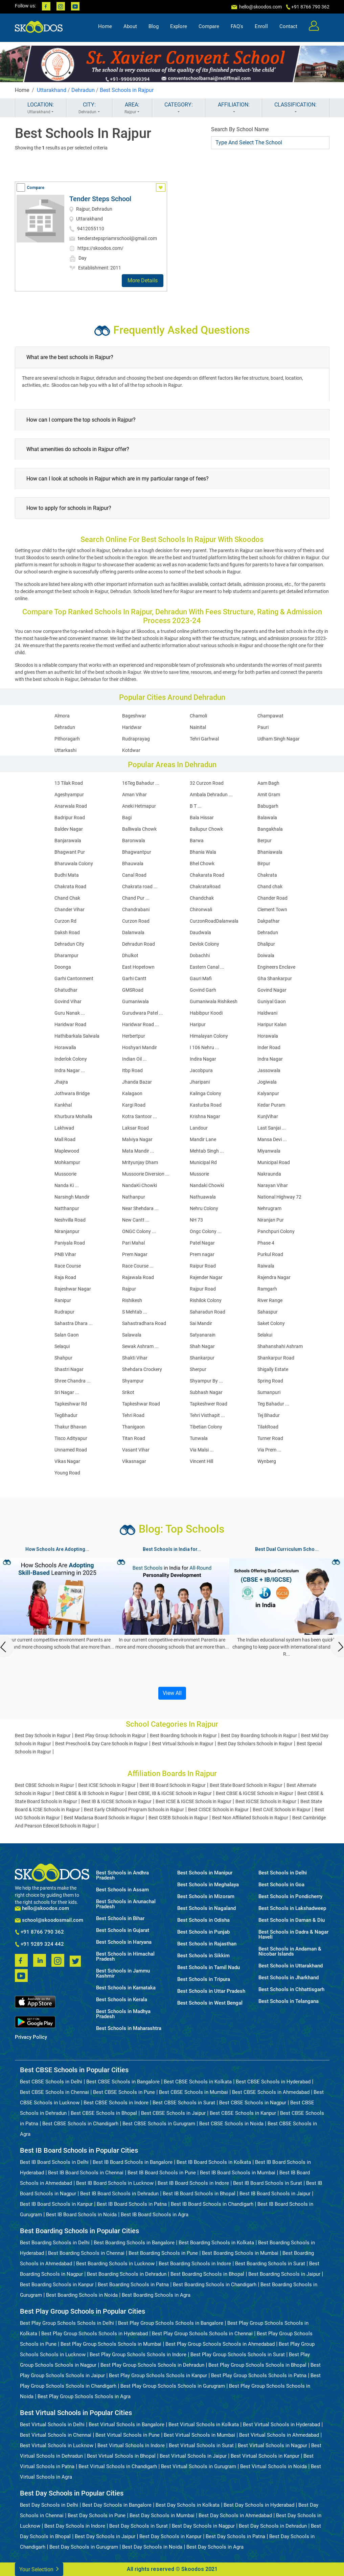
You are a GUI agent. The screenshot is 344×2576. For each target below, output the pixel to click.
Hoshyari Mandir (139, 1047)
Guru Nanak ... (69, 1013)
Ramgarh (267, 1289)
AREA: (132, 108)
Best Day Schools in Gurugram (83, 2547)
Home (105, 29)
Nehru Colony (204, 1208)
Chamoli (198, 715)
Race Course (67, 1266)
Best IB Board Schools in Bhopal (199, 2194)
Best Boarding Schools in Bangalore (134, 2243)
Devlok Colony (204, 944)
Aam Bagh (268, 783)
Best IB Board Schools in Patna (132, 2204)
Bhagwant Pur (69, 852)
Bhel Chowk (202, 863)
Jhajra (61, 1082)
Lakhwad (64, 1128)
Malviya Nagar (137, 1139)
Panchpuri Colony (276, 1231)
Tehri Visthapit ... (207, 1415)
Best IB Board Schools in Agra (154, 2215)
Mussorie (199, 1174)
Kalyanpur (268, 1093)
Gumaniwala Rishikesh (213, 1001)
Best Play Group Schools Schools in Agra (84, 2396)
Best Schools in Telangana (288, 2001)
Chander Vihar (69, 909)
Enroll (261, 29)
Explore (178, 29)
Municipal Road (273, 1162)
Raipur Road (203, 1266)
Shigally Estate (272, 1369)
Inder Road (268, 1047)
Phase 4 (265, 1243)
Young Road (67, 1472)
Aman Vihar (134, 794)
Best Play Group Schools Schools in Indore (138, 2355)
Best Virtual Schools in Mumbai (199, 2435)
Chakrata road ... (140, 886)
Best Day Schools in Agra (215, 2547)
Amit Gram (268, 794)
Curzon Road (136, 921)
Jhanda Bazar (137, 1082)
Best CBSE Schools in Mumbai (193, 2092)
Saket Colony (271, 1323)
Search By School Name (240, 129)
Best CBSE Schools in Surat (184, 2103)
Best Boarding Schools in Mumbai (240, 2253)
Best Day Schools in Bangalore (117, 2505)
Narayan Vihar (272, 1185)
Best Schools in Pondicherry (290, 1896)
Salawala (131, 1335)
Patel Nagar (202, 1243)
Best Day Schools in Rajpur (43, 1735)
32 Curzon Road (207, 783)
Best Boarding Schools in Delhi (55, 2243)
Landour (199, 1128)
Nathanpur (133, 1197)
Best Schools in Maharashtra (128, 2028)
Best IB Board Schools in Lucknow (115, 2183)
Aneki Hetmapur (139, 806)
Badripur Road (69, 817)
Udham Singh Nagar (278, 738)
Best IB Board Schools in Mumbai (237, 2173)
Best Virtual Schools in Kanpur (265, 2456)
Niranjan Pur (270, 1220)
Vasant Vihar (136, 1449)
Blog (153, 29)
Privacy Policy (31, 2037)
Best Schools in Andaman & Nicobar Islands (289, 1951)
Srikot (128, 1392)
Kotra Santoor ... (139, 1116)
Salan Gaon (66, 1335)
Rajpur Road (203, 1289)
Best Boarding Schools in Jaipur (284, 2274)
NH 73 (196, 1220)
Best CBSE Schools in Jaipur (173, 2113)
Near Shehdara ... (140, 1208)
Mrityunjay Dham (140, 1162)
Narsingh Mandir (72, 1197)
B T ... (196, 806)
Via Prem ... (269, 1449)
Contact (288, 29)
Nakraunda (269, 1174)
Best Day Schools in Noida (152, 2547)
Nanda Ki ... (66, 1185)
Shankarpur (202, 1358)
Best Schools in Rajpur (127, 90)
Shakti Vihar (134, 1358)
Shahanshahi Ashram (280, 1346)
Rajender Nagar (206, 1277)
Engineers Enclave (276, 967)
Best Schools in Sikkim (203, 1955)
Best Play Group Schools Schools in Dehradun (152, 2365)
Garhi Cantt (134, 978)
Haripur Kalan (271, 1024)
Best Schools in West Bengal (210, 2003)
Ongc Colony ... (206, 1231)
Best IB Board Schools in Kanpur (56, 2204)
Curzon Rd (65, 921)
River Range (269, 1300)
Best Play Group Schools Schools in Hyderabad (94, 2334)
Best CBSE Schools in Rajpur (44, 1785)
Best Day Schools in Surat (138, 2526)
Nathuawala (203, 1197)
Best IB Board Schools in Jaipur (275, 2194)
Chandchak (202, 898)
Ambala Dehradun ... (211, 794)
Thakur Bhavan (70, 1426)
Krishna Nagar (205, 1116)
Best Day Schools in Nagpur (203, 2526)
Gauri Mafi (201, 978)
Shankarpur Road (275, 1358)
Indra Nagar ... (69, 1070)
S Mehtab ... (134, 1312)
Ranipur (62, 1300)
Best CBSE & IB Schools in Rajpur (89, 1793)
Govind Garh (203, 990)
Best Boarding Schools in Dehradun (126, 2274)
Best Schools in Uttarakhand (290, 1965)
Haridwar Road (70, 1024)
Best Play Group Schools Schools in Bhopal (257, 2365)
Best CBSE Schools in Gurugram (158, 2124)
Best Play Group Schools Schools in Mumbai (111, 2344)
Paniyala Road (69, 1243)
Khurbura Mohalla (73, 1116)
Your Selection (39, 2569)
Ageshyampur (69, 794)
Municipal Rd (203, 1162)
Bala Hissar (202, 817)
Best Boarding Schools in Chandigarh (214, 2285)
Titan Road (133, 1438)
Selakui (264, 1335)
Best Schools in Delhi (282, 1872)
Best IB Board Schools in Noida (81, 2215)
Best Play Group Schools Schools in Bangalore (170, 2323)
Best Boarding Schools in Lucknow (115, 2264)
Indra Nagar (270, 1059)
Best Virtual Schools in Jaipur (193, 2456)
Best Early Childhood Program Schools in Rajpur (134, 1809)
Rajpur (129, 1289)
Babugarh (267, 806)
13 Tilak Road (68, 783)
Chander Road (272, 898)
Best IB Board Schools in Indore (193, 2183)
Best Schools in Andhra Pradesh (122, 1875)
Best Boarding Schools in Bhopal (207, 2274)
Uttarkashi (65, 750)
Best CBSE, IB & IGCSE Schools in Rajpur (170, 1793)
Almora (62, 715)
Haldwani (267, 1013)
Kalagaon (132, 1093)
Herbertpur (133, 1036)
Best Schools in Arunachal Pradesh (126, 1904)
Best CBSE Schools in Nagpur (252, 2103)
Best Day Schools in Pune (96, 2515)
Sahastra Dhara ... (73, 1323)
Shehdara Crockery (142, 1369)
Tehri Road (133, 1415)
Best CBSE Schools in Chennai (54, 2092)
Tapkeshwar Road (141, 1404)
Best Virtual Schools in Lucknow (56, 2445)
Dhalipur (266, 944)
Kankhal (63, 1105)
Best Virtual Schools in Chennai (55, 2435)
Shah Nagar (202, 1346)
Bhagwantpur (136, 852)
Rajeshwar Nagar (72, 1289)
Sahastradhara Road (144, 1323)
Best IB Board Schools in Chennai (85, 2173)
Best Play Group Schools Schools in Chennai (202, 2334)
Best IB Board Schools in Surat (267, 2183)
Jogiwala (267, 1082)
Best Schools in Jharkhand (288, 1977)
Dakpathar (268, 921)
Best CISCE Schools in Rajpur (218, 1809)
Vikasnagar (134, 1461)
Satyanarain (202, 1335)
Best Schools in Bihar (120, 1918)
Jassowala (268, 1070)
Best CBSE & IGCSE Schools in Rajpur (254, 1793)
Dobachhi (200, 955)
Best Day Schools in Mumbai (162, 2515)
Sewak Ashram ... (140, 1346)
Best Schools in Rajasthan (206, 1943)
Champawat (270, 715)
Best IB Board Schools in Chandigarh (212, 2204)
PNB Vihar (65, 1254)
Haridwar (132, 727)
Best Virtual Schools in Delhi (52, 2424)
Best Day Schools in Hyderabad (259, 2505)
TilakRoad (267, 1426)
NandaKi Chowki (139, 1185)
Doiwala (265, 955)
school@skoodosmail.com (49, 1920)
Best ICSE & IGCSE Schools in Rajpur (193, 1801)
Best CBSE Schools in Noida (231, 2124)
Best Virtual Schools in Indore (131, 2445)
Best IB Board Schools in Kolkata (214, 2162)
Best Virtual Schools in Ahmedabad (279, 2435)
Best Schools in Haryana (124, 1942)
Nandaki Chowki (207, 1185)
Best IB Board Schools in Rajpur (173, 1785)
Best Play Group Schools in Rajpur (110, 1735)
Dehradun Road (138, 944)
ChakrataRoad (205, 886)
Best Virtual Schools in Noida (273, 2466)
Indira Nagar (203, 1059)
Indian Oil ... (134, 1059)
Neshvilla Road (70, 1220)
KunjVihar (267, 1116)
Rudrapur (64, 1312)
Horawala (267, 1036)
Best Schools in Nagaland (206, 1908)
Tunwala (199, 1438)
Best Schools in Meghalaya (208, 1884)
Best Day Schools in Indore (74, 2526)
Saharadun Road (207, 1312)
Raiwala (265, 1266)
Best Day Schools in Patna (235, 2536)
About (130, 29)
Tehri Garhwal (204, 738)
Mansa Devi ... (272, 1139)
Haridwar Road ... (140, 1024)
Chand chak (269, 886)
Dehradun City (69, 944)
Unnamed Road (70, 1449)
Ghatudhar (65, 990)
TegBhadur (65, 1415)
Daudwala (200, 932)
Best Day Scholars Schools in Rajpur (255, 1743)
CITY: (89, 108)
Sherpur (198, 1369)
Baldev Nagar (68, 829)
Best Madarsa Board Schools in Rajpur (104, 1817)
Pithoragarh (67, 738)
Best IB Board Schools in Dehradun (119, 2194)
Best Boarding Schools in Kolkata (216, 2243)
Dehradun (83, 90)
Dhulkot (130, 955)
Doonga (62, 967)
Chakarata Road (207, 875)
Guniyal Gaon (271, 1001)
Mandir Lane (203, 1139)
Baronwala (133, 840)
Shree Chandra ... (72, 1381)
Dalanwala (133, 932)
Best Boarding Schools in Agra (156, 2295)
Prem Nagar (134, 1254)
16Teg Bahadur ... (140, 783)
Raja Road (65, 1277)
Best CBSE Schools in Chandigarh (80, 2124)
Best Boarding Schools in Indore (195, 2264)
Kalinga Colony (205, 1093)
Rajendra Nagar (274, 1277)
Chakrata (267, 875)
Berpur (264, 840)
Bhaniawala (269, 852)
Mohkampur (67, 1162)
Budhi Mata (66, 875)
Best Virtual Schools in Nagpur (272, 2445)
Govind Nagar (271, 990)
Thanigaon (133, 1426)
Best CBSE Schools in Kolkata (198, 2082)
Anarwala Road (70, 806)
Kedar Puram (271, 1105)
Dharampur (66, 955)
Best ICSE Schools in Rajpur (107, 1785)
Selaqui (62, 1346)
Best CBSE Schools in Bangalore (123, 2082)
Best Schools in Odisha (203, 1920)
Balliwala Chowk (139, 829)
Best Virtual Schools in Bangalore (126, 2424)
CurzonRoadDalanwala (214, 921)
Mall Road (64, 1139)
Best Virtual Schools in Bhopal (121, 2456)
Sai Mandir (201, 1323)
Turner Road (270, 1438)
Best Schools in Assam (122, 1889)
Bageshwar (134, 715)
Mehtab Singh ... (207, 1151)
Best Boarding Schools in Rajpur (183, 1735)
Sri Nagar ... (66, 1392)
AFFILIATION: (233, 108)
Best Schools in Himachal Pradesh (125, 1957)
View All (172, 1693)
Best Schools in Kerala (121, 1999)
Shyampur (133, 1381)
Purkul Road (270, 1254)
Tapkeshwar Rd (70, 1404)
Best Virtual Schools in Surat (201, 2445)
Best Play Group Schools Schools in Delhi (67, 2323)
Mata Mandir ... (138, 1151)
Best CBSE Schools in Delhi (51, 2082)
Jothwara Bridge (72, 1093)
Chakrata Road (70, 886)
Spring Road (270, 1381)
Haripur (198, 1024)
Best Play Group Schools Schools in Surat (237, 2355)
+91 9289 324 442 (39, 1944)
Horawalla (65, 1047)
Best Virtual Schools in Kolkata (203, 2424)
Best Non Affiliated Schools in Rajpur (250, 1817)
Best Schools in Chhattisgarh (291, 1989)
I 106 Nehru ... (204, 1047)
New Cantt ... (136, 1220)
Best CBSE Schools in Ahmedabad (270, 2092)
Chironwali (201, 909)
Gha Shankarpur (274, 978)
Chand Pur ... (136, 898)
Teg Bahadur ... (273, 1404)
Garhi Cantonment (73, 978)
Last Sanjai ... (271, 1128)
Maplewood (66, 1151)
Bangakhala (270, 829)
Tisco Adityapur (70, 1438)
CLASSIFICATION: (295, 108)
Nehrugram (269, 1208)
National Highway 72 (279, 1197)
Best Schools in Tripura (203, 1979)
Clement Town (272, 909)
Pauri (263, 727)
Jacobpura (201, 1070)
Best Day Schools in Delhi (49, 2505)
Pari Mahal (133, 1243)
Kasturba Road (206, 1105)
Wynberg (266, 1461)
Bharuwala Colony (73, 863)
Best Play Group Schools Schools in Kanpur (158, 2375)
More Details (143, 280)
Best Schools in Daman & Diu (291, 1920)
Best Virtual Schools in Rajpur (182, 1743)
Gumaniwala (135, 1001)
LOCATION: (40, 108)
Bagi (127, 817)
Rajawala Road (138, 1277)
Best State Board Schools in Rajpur (246, 1785)
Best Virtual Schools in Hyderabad (281, 2424)
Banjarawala (67, 840)
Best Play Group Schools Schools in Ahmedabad (220, 2344)
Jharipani (200, 1082)
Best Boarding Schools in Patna (133, 2285)
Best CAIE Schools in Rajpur (282, 1809)
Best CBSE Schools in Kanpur (243, 2113)
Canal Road (134, 875)
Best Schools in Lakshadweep (292, 1908)
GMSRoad (132, 990)
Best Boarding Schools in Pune (163, 2253)
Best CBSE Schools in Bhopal (104, 2113)
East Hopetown (138, 967)
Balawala (267, 817)
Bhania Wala (203, 852)
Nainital (198, 727)
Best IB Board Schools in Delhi (54, 2162)
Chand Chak (67, 898)
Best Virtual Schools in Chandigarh (117, 2466)
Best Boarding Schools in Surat (270, 2264)
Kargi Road (133, 1105)
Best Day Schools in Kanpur (170, 2536)
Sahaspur (267, 1312)
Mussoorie (65, 1174)
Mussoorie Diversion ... (145, 1174)
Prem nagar (202, 1254)
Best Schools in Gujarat (122, 1930)
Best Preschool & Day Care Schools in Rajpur (101, 1743)
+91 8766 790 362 (39, 1932)
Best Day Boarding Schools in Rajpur (259, 1735)
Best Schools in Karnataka (126, 1987)
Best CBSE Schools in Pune (124, 2092)
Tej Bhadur (268, 1415)
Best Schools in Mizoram (205, 1896)
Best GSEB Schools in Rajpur (178, 1817)
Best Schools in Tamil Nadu (208, 1967)
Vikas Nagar (67, 1461)
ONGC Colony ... (139, 1231)
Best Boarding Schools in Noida (82, 2295)
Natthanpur (66, 1208)
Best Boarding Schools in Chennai (86, 2253)
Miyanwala (268, 1151)
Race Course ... (138, 1266)
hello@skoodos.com (260, 6)
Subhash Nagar (206, 1392)
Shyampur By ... (206, 1381)
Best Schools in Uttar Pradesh (211, 1991)
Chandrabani (136, 909)
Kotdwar (131, 750)
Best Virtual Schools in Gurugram (198, 2466)
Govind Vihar (68, 1001)
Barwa (197, 840)
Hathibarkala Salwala (76, 1036)
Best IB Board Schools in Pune (162, 2173)
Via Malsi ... (202, 1449)
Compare (209, 29)
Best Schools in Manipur (204, 1872)
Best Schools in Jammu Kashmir (123, 1973)
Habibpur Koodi (206, 1013)
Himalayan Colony (209, 1036)
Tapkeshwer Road (208, 1404)
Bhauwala (132, 863)
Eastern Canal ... (207, 967)
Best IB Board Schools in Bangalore (133, 2162)
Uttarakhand (51, 90)
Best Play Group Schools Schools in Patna (258, 2375)
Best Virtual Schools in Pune (127, 2435)
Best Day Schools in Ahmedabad (235, 2515)
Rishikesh (132, 1300)
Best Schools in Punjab (203, 1932)
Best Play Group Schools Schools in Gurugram (172, 2386)
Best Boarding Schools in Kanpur (57, 2285)
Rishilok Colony (206, 1300)
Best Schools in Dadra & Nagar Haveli (293, 1935)
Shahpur (63, 1358)
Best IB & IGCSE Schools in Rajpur (116, 1801)
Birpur (263, 863)
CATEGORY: (178, 108)
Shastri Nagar (69, 1369)
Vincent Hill (201, 1461)
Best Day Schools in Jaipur (105, 2536)
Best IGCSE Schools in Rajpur (265, 1801)
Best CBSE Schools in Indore (116, 2103)
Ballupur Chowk (206, 829)
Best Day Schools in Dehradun (273, 2526)
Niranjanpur (66, 1231)
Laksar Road (135, 1128)
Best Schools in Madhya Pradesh (123, 2014)
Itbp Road (132, 1070)
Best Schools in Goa (281, 1884)
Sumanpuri (268, 1392)
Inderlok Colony (70, 1059)
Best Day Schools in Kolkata (188, 2505)
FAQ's (237, 29)
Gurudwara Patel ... (142, 1013)
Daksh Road (67, 932)
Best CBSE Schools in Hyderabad (273, 2082)
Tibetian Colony (206, 1426)
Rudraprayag (136, 738)
